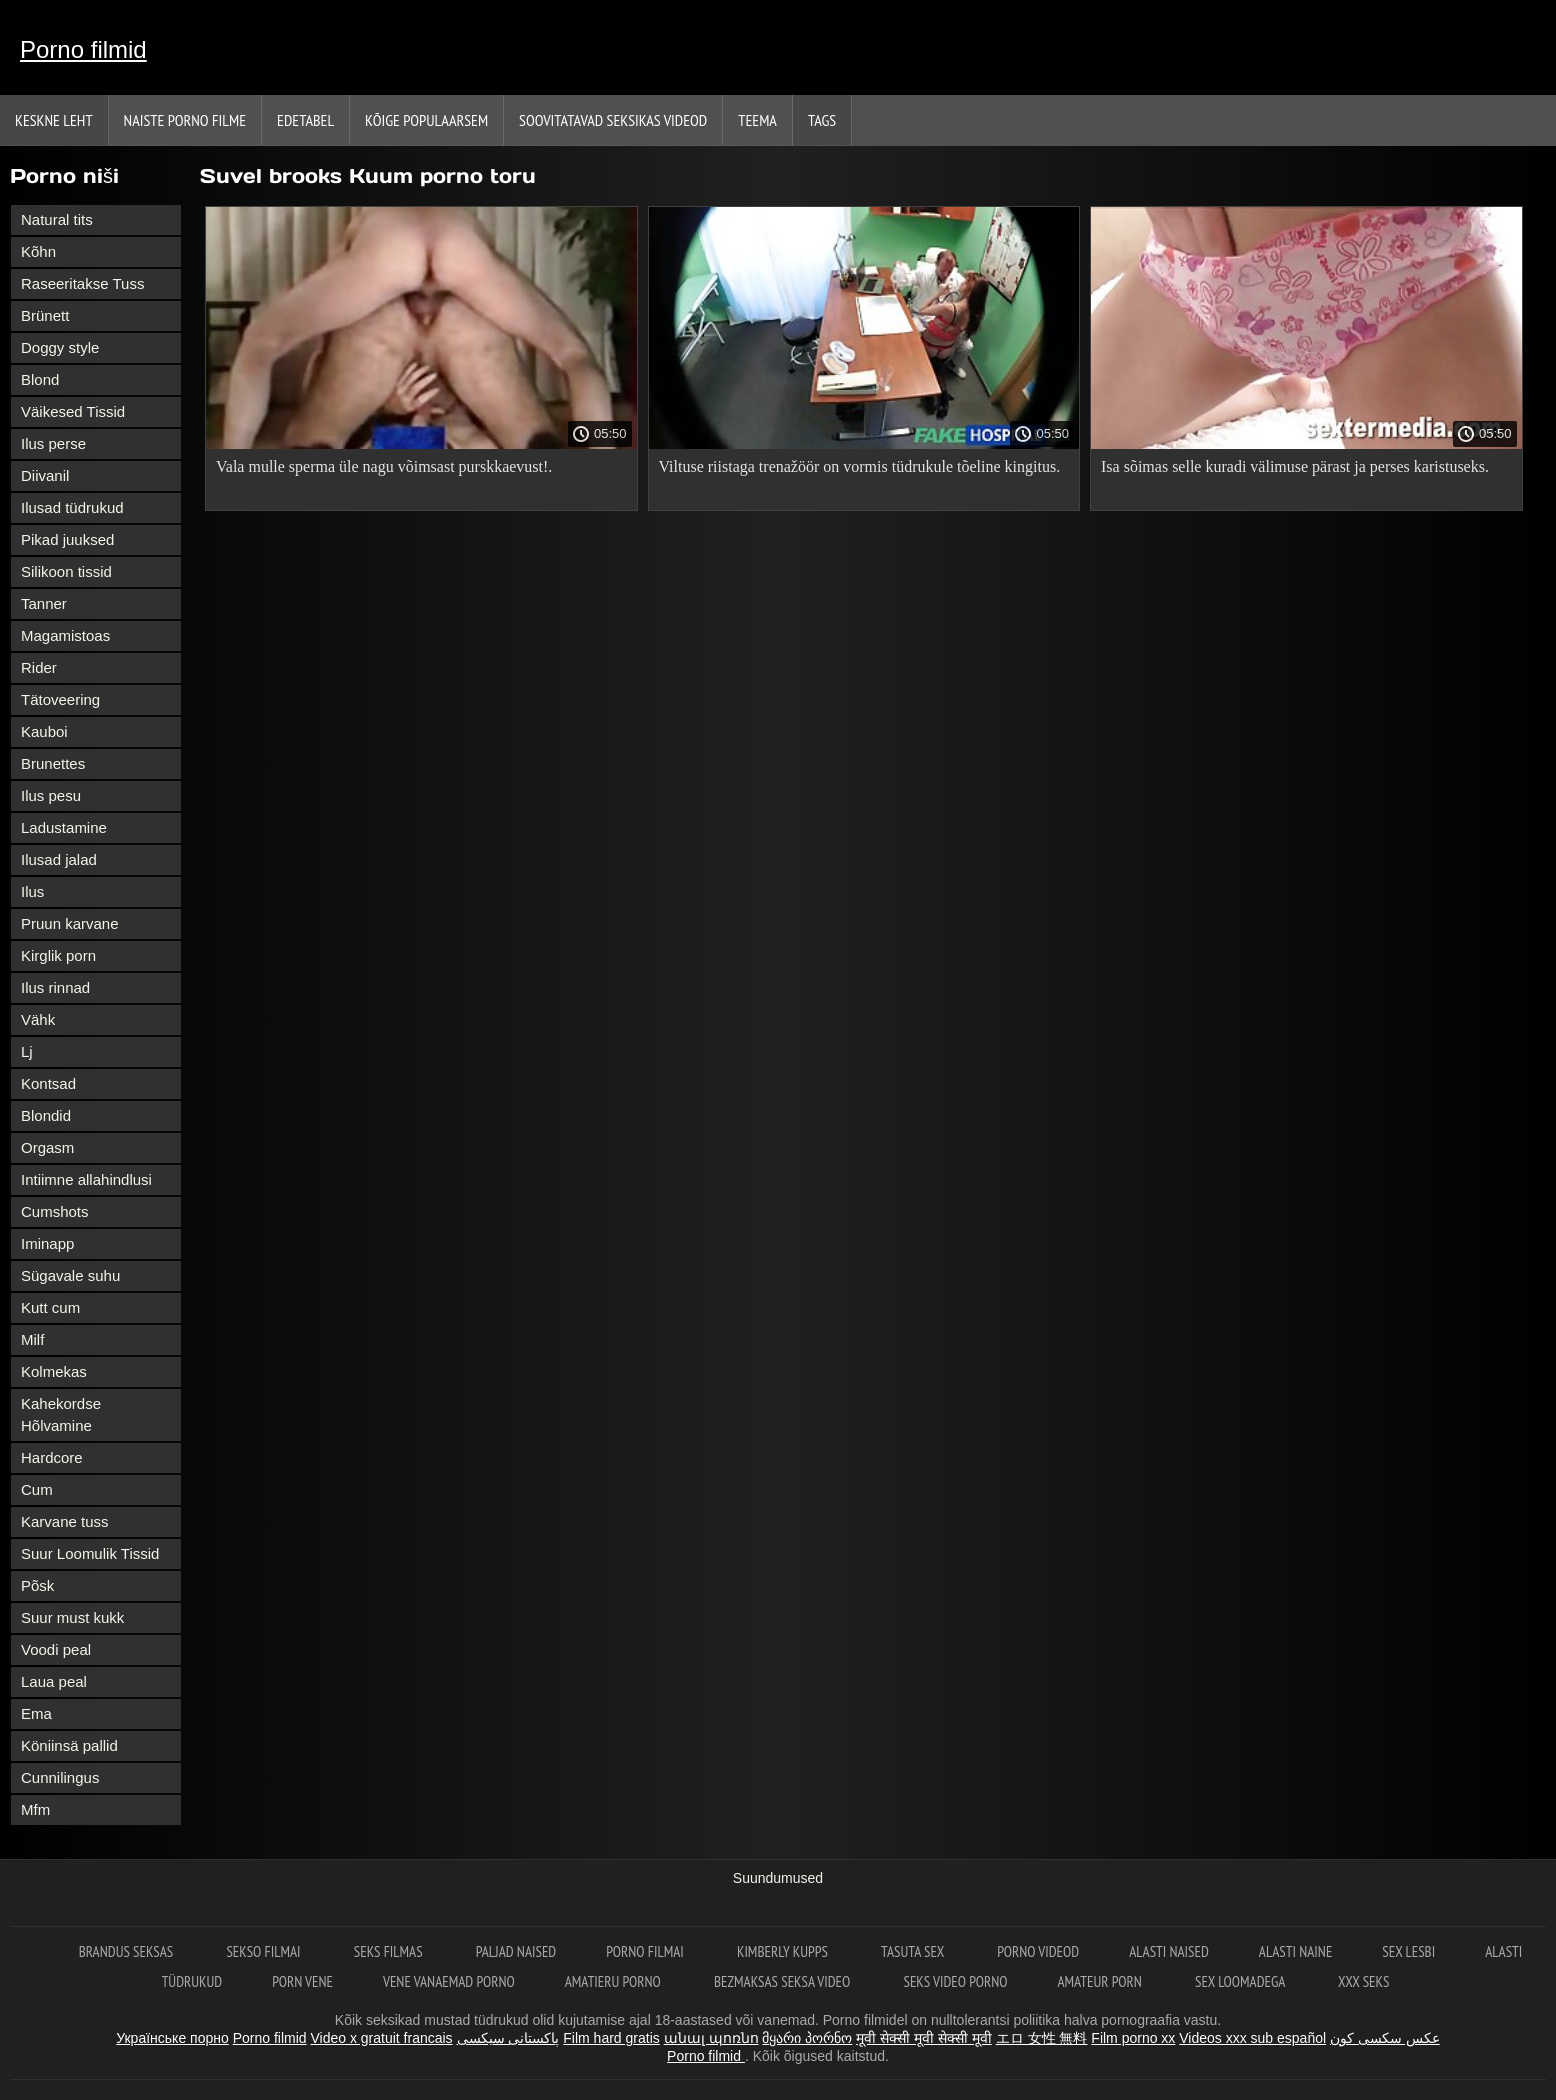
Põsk (37, 1585)
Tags (822, 120)
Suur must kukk (72, 1617)
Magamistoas (65, 635)
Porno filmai (646, 1951)
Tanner (44, 603)
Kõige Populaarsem (426, 120)
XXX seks (1363, 1981)
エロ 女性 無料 (1042, 2038)
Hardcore (52, 1457)
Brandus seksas (128, 1951)
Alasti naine (1295, 1951)
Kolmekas (54, 1371)
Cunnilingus (60, 1777)
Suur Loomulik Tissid (90, 1553)
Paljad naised (516, 1951)
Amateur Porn (1101, 1981)
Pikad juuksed (67, 539)
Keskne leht (54, 120)
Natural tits (57, 219)
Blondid (46, 1115)
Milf (32, 1339)
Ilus (32, 891)
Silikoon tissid (66, 571)
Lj (27, 1051)
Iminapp (47, 1243)
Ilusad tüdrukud (72, 507)
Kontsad (48, 1083)
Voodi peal (56, 1649)
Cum (37, 1489)
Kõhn (38, 251)
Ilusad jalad (59, 859)
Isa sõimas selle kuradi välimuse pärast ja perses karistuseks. (1295, 466)
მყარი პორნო (807, 2038)
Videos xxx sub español (1252, 2038)
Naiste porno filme (185, 120)
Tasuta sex (914, 1951)
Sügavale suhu (70, 1275)
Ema (36, 1713)
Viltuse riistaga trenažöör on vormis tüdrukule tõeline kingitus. (860, 466)
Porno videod (1038, 1951)
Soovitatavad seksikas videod (613, 120)
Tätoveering (60, 699)
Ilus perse (53, 443)
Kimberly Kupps (784, 1951)
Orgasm (47, 1147)
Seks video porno (955, 1981)
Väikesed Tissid (73, 411)
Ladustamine (64, 827)
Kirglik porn (58, 955)
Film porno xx (1133, 2038)
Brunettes (53, 763)
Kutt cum (50, 1307)
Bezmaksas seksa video (784, 1981)
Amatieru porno (614, 1981)
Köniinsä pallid (69, 1745)
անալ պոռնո (711, 2038)
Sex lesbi (1408, 1951)
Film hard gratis (611, 2038)
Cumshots (55, 1211)
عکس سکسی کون (1385, 2038)
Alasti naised (1169, 1951)
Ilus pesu (51, 795)
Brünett (45, 315)
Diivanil (45, 475)
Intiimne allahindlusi (86, 1179)
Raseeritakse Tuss (82, 283)
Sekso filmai (264, 1951)
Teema (757, 120)
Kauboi (44, 731)
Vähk (38, 1019)
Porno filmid (83, 49)
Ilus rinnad (55, 987)
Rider (39, 667)
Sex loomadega (1241, 1981)
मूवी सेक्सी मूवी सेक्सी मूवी (924, 2038)
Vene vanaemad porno (449, 1981)
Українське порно (172, 2038)
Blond (40, 379)
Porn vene (302, 1981)
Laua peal (54, 1681)
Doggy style (60, 347)
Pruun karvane (70, 923)
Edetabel (305, 120)
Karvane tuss (65, 1521)
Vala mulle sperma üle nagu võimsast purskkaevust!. (384, 466)
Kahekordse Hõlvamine (61, 1414)
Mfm (35, 1809)
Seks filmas (390, 1951)
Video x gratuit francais (381, 2038)
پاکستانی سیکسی (508, 2038)
